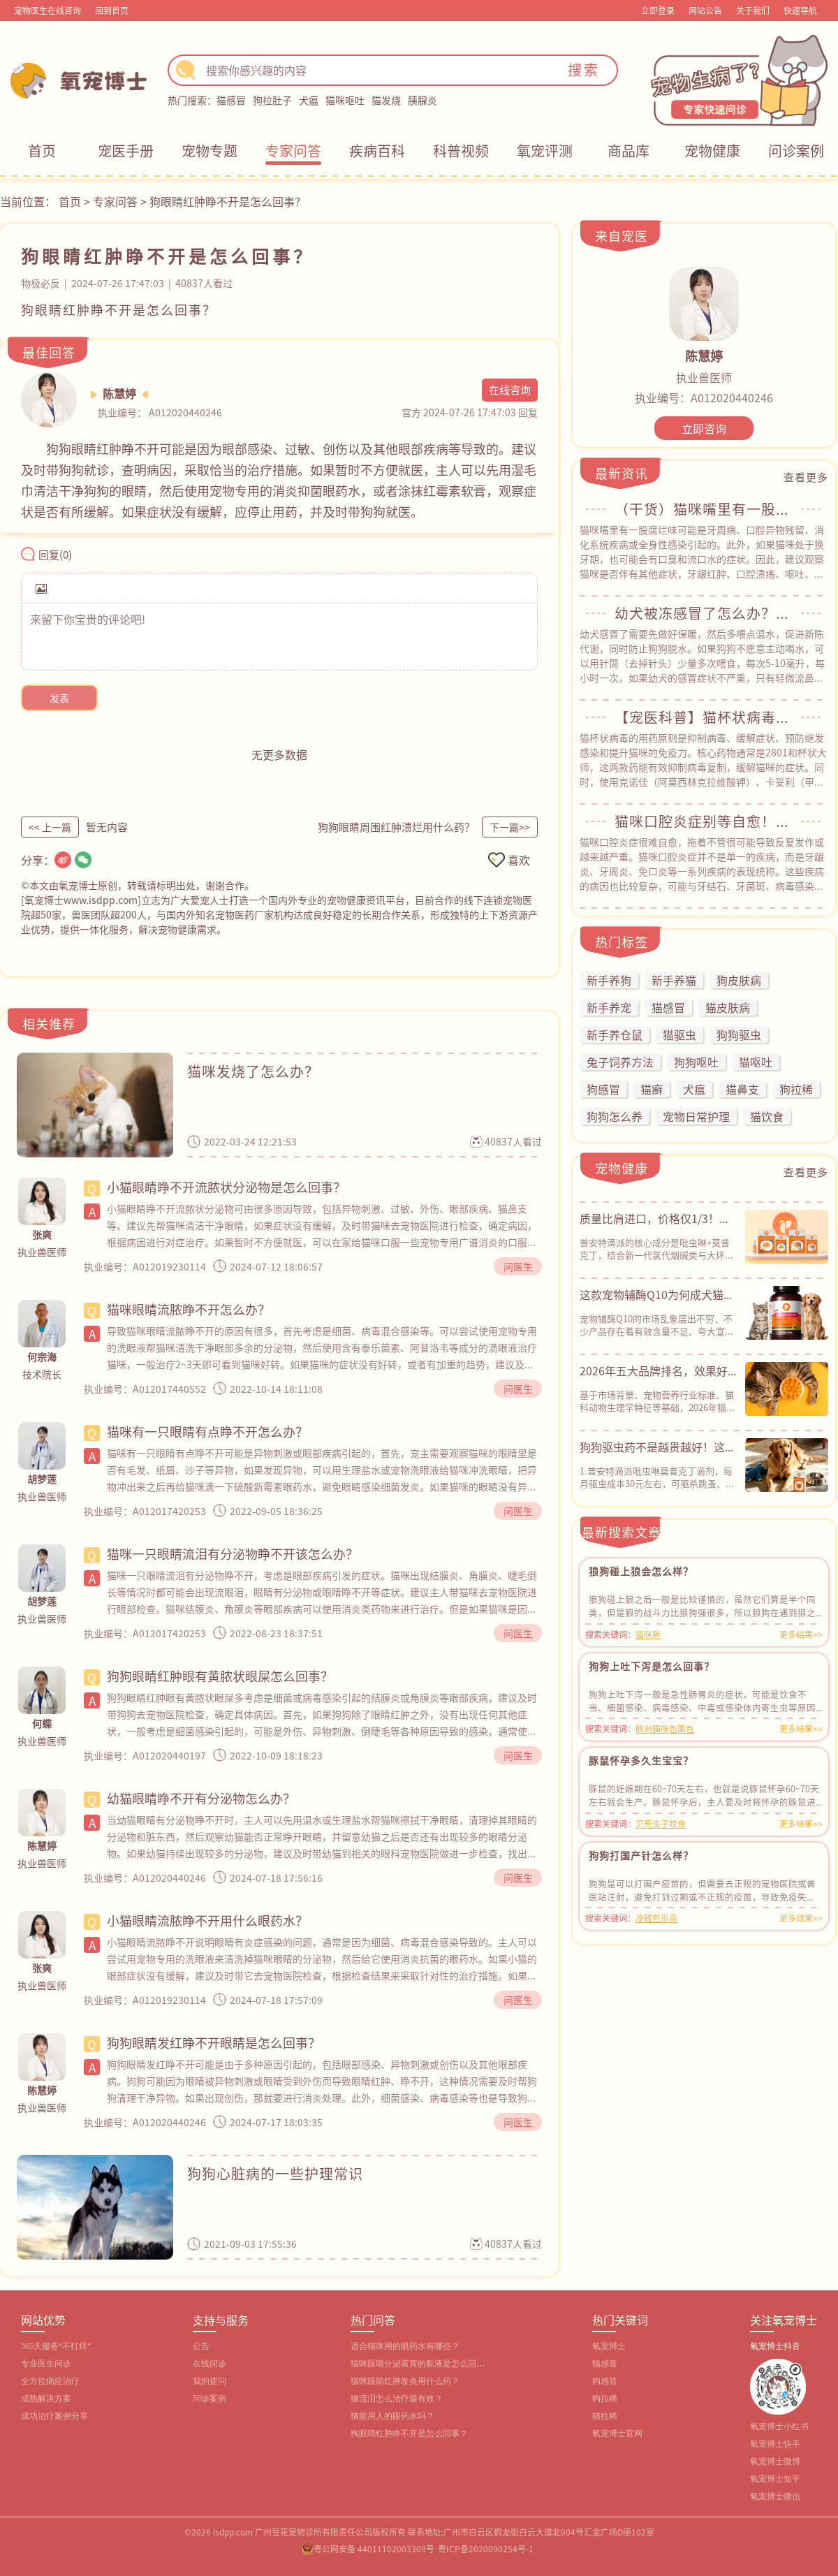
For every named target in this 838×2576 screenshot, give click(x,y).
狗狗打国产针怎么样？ (641, 1855)
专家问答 (293, 150)
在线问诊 (209, 2364)
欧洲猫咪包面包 (664, 1728)
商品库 (628, 150)
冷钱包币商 (656, 1918)
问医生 (518, 1266)
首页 (42, 150)
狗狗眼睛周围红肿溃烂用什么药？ (396, 826)
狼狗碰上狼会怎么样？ (641, 1571)
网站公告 (705, 10)
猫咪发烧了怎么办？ (253, 1071)
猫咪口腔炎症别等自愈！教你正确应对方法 (704, 821)
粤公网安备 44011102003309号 (374, 2548)
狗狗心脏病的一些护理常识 (275, 2173)
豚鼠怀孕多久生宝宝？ (641, 1760)
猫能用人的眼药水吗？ (392, 2416)
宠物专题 (209, 150)
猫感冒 (231, 100)
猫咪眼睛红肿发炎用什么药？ (405, 2381)
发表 (59, 698)
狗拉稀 (604, 2398)
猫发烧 (386, 100)
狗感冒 (604, 2381)
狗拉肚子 (272, 100)
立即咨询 (704, 428)
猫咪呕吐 (345, 100)
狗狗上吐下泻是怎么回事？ (651, 1666)
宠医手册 (126, 150)
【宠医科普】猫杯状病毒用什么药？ (704, 717)
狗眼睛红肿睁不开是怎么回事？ (409, 2433)
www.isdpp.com (101, 900)
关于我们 (753, 10)
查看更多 (806, 476)
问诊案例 (796, 150)
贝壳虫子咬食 (660, 1823)
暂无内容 (107, 826)
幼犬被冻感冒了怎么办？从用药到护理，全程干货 (704, 613)
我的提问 (209, 2381)
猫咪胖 (648, 1634)
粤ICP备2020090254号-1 (486, 2548)
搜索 (584, 69)
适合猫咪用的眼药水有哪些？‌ (405, 2346)
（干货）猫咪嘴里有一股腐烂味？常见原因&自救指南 (704, 509)
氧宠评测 (545, 150)
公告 (201, 2346)
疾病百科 (377, 150)
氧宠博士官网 (617, 2433)
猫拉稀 (604, 2416)
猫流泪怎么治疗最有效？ (397, 2398)
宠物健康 (712, 150)
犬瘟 (308, 100)
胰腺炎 (422, 100)
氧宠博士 (609, 2346)
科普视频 (461, 150)
